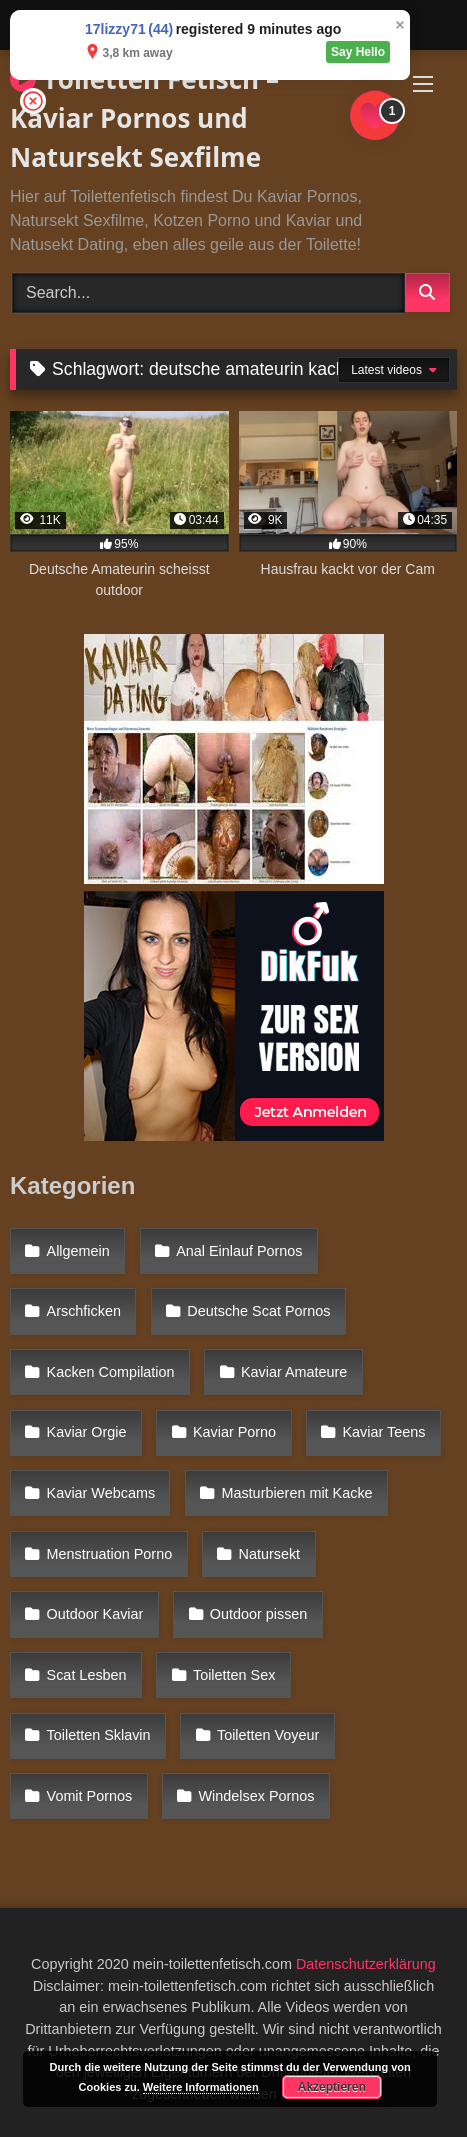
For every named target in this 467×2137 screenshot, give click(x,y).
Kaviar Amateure (294, 1372)
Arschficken (84, 1311)
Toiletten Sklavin (99, 1735)
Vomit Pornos (90, 1796)
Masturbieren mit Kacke (296, 1493)
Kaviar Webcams (101, 1493)
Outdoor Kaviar (95, 1614)
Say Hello (358, 52)
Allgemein (78, 1251)
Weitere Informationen (201, 2087)
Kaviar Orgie (87, 1432)
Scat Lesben (87, 1675)
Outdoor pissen (259, 1614)
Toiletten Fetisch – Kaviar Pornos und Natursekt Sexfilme (144, 118)
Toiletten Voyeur (268, 1735)
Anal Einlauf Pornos (239, 1251)
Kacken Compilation (111, 1372)
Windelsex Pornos (257, 1796)
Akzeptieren (332, 2087)
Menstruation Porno (110, 1554)
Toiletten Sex (234, 1675)
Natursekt (270, 1554)
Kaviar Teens (383, 1432)
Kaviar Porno (234, 1432)
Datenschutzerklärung (366, 1964)
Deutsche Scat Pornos (258, 1311)
